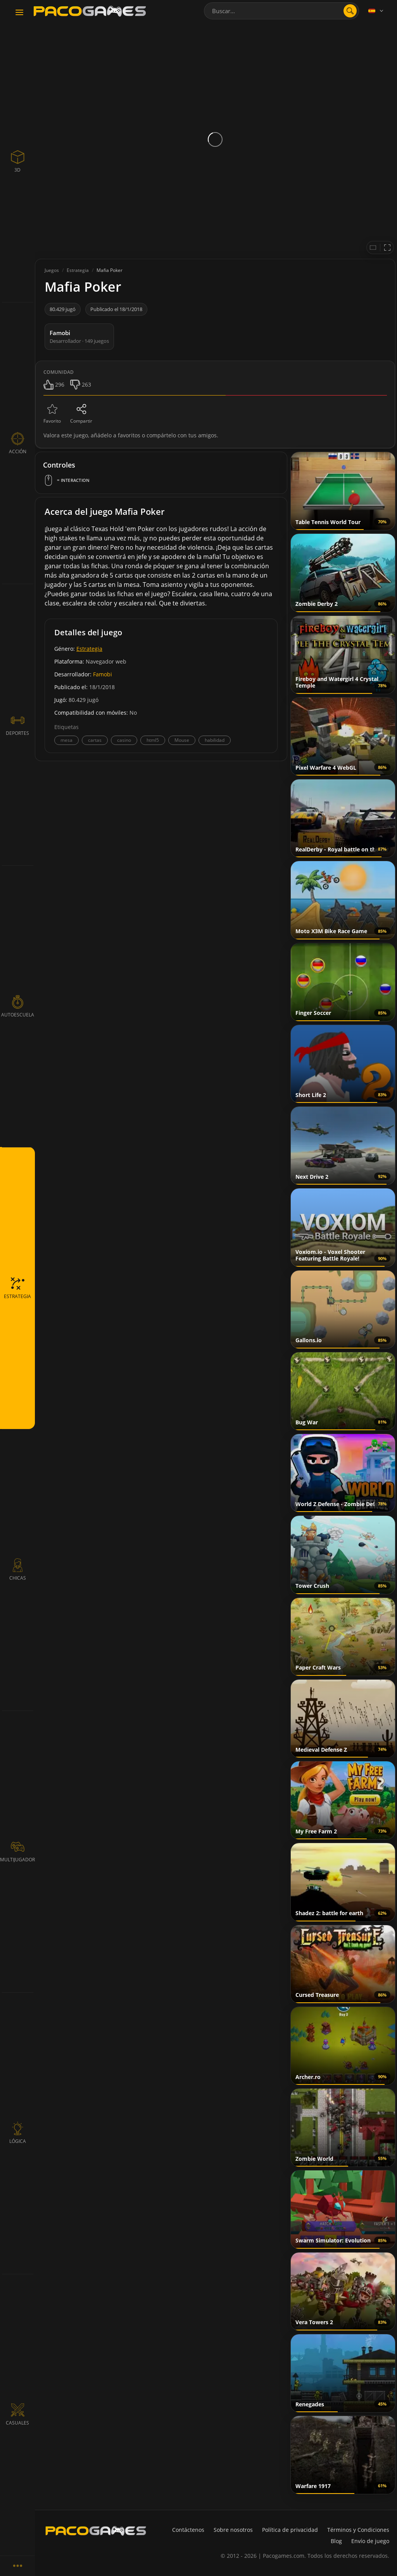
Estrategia (89, 648)
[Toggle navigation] (19, 12)
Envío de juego (370, 2541)
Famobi (102, 674)
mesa (66, 740)
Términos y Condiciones (358, 2529)
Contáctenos (188, 2529)
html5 (153, 740)
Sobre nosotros (233, 2529)
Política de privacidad (290, 2529)
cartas (95, 740)
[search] (350, 10)
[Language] (376, 10)
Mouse (181, 740)
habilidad (214, 740)
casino (124, 740)
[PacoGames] (96, 2531)
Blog (336, 2541)
